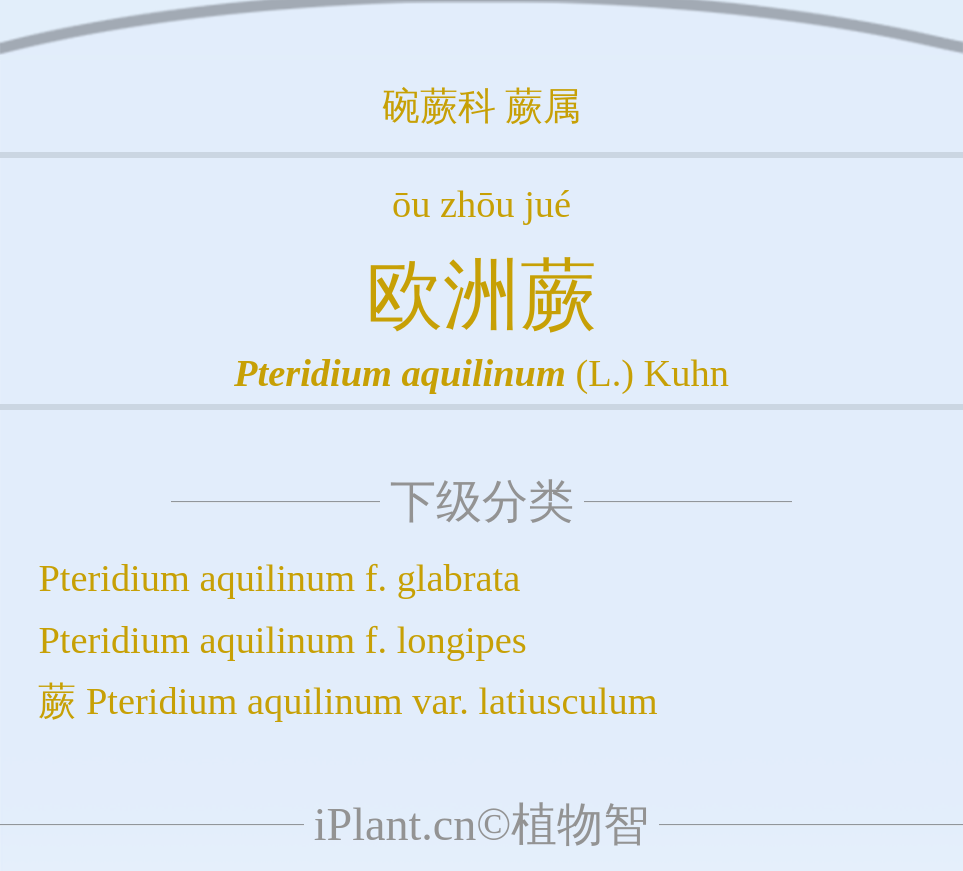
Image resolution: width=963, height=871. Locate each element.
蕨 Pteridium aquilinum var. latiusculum (347, 701)
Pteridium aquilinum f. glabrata (279, 578)
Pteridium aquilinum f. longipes (282, 640)
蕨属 (543, 106)
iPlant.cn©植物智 (482, 824)
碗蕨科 (439, 106)
